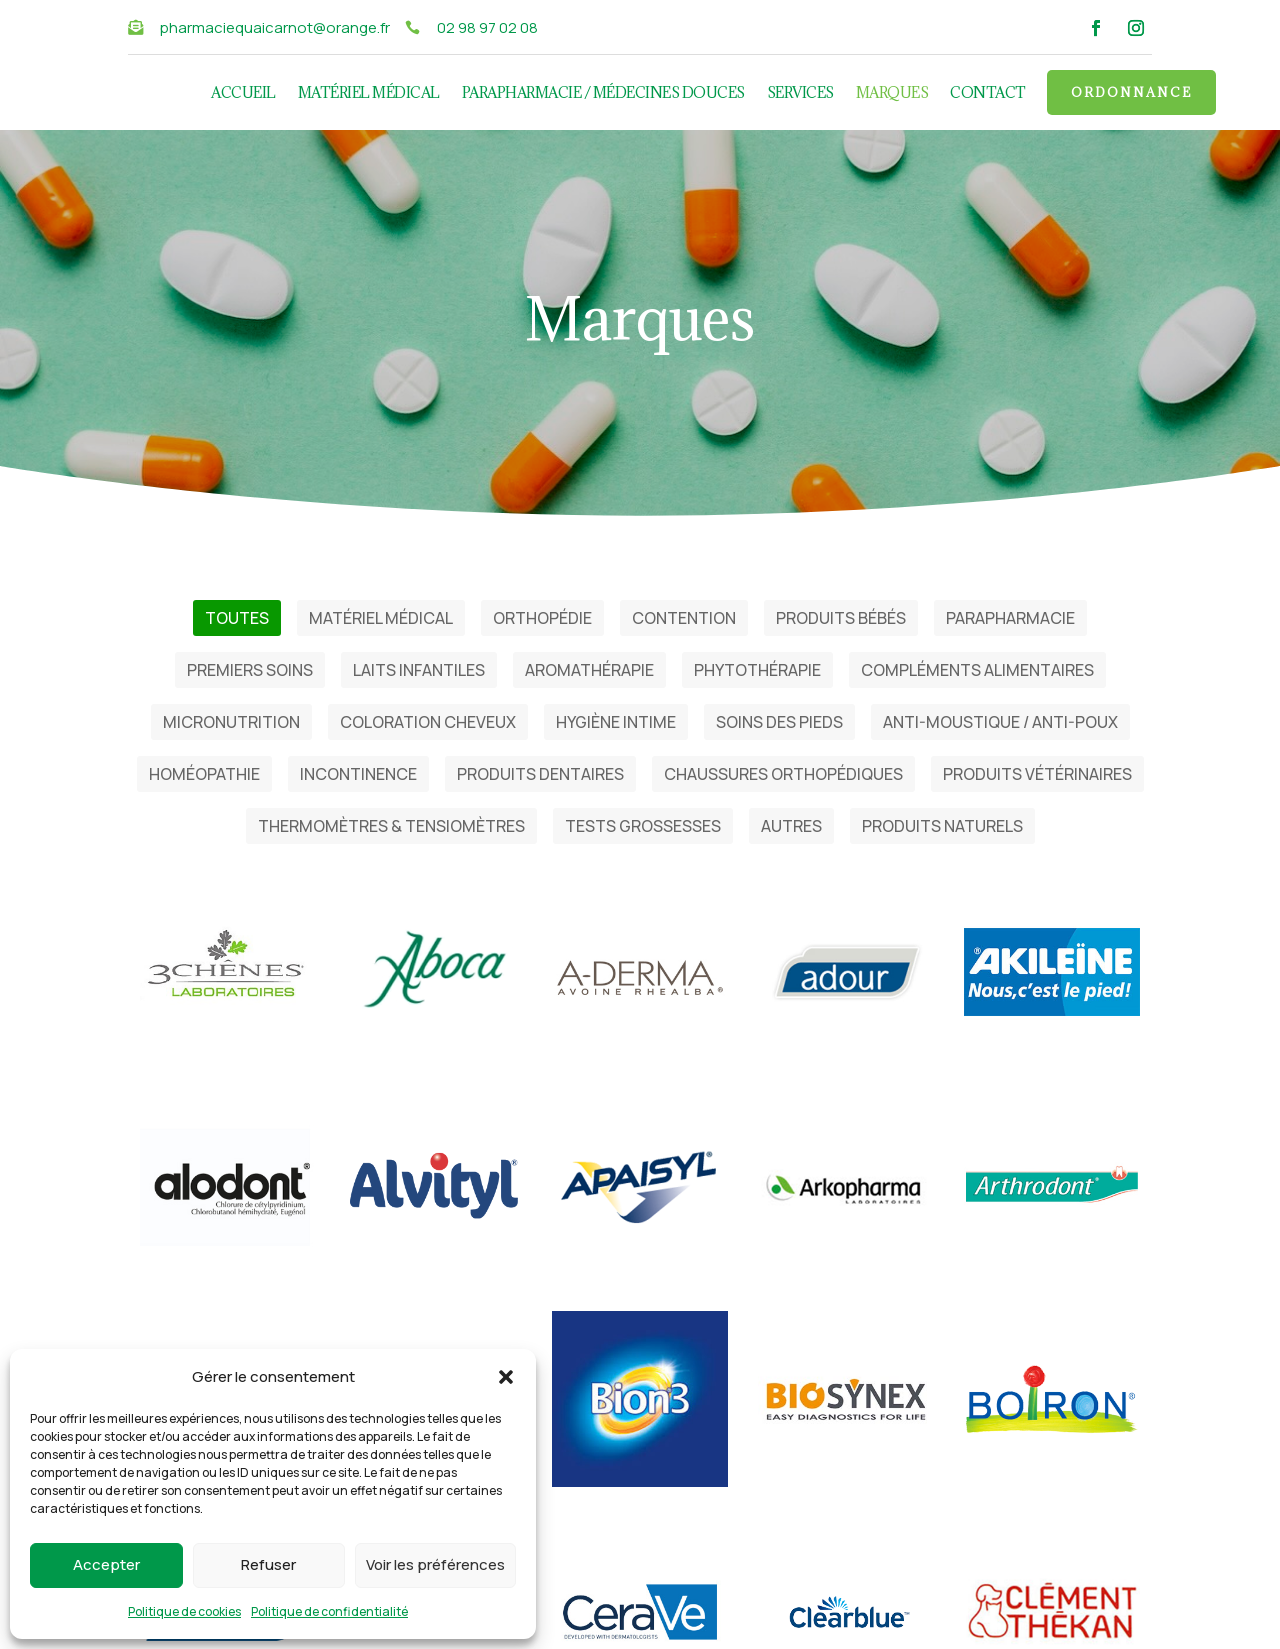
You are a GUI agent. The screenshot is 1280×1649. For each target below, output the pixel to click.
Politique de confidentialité (329, 1611)
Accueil (243, 94)
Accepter (106, 1564)
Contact (988, 94)
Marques (892, 94)
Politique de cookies (184, 1611)
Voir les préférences (435, 1564)
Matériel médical (369, 94)
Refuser (268, 1564)
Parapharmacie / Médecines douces (603, 94)
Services (800, 94)
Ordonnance (1131, 92)
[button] (506, 1377)
